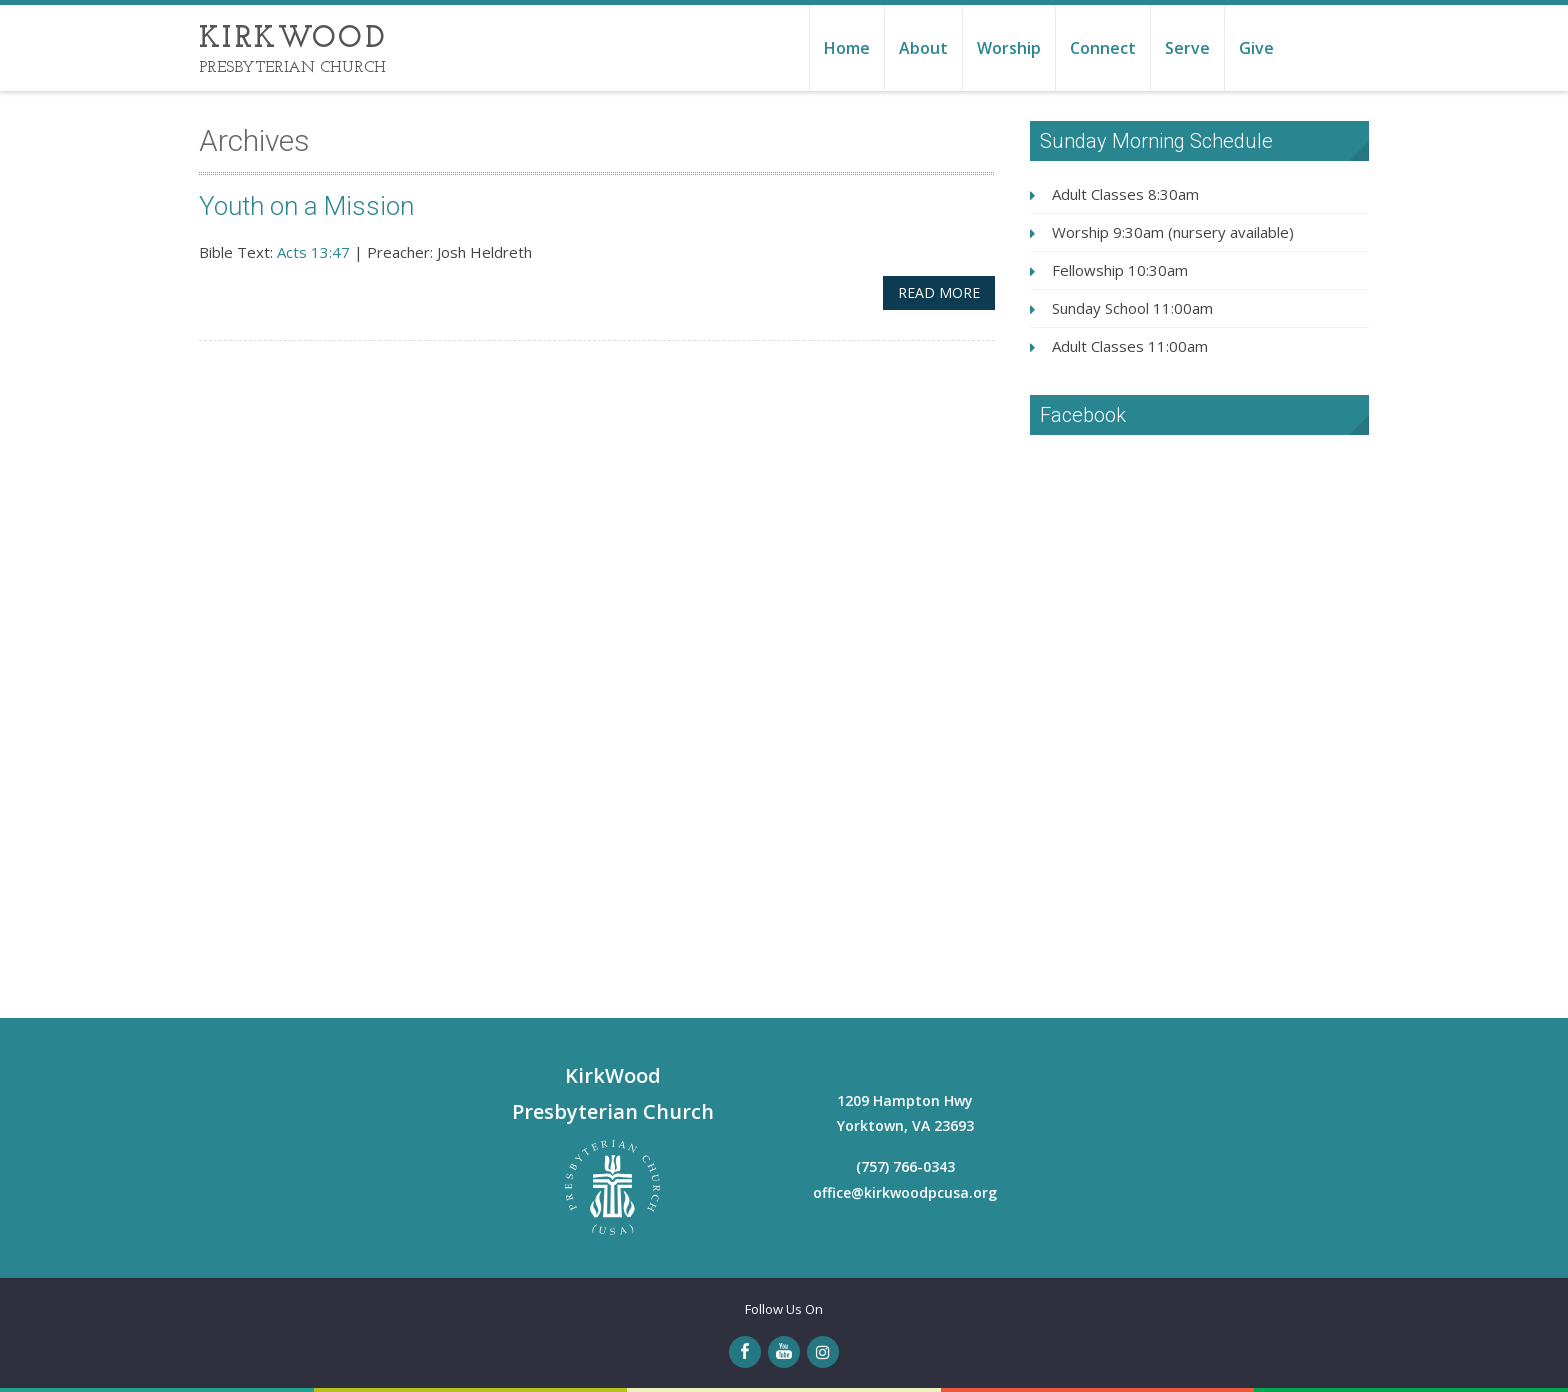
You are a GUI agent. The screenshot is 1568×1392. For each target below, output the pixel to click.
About (923, 48)
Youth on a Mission (308, 206)
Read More (939, 292)
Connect (1103, 48)
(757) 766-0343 (905, 1166)
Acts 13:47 (313, 252)
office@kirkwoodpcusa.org (905, 1192)
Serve (1187, 48)
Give (1256, 48)
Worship (1009, 48)
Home (847, 48)
